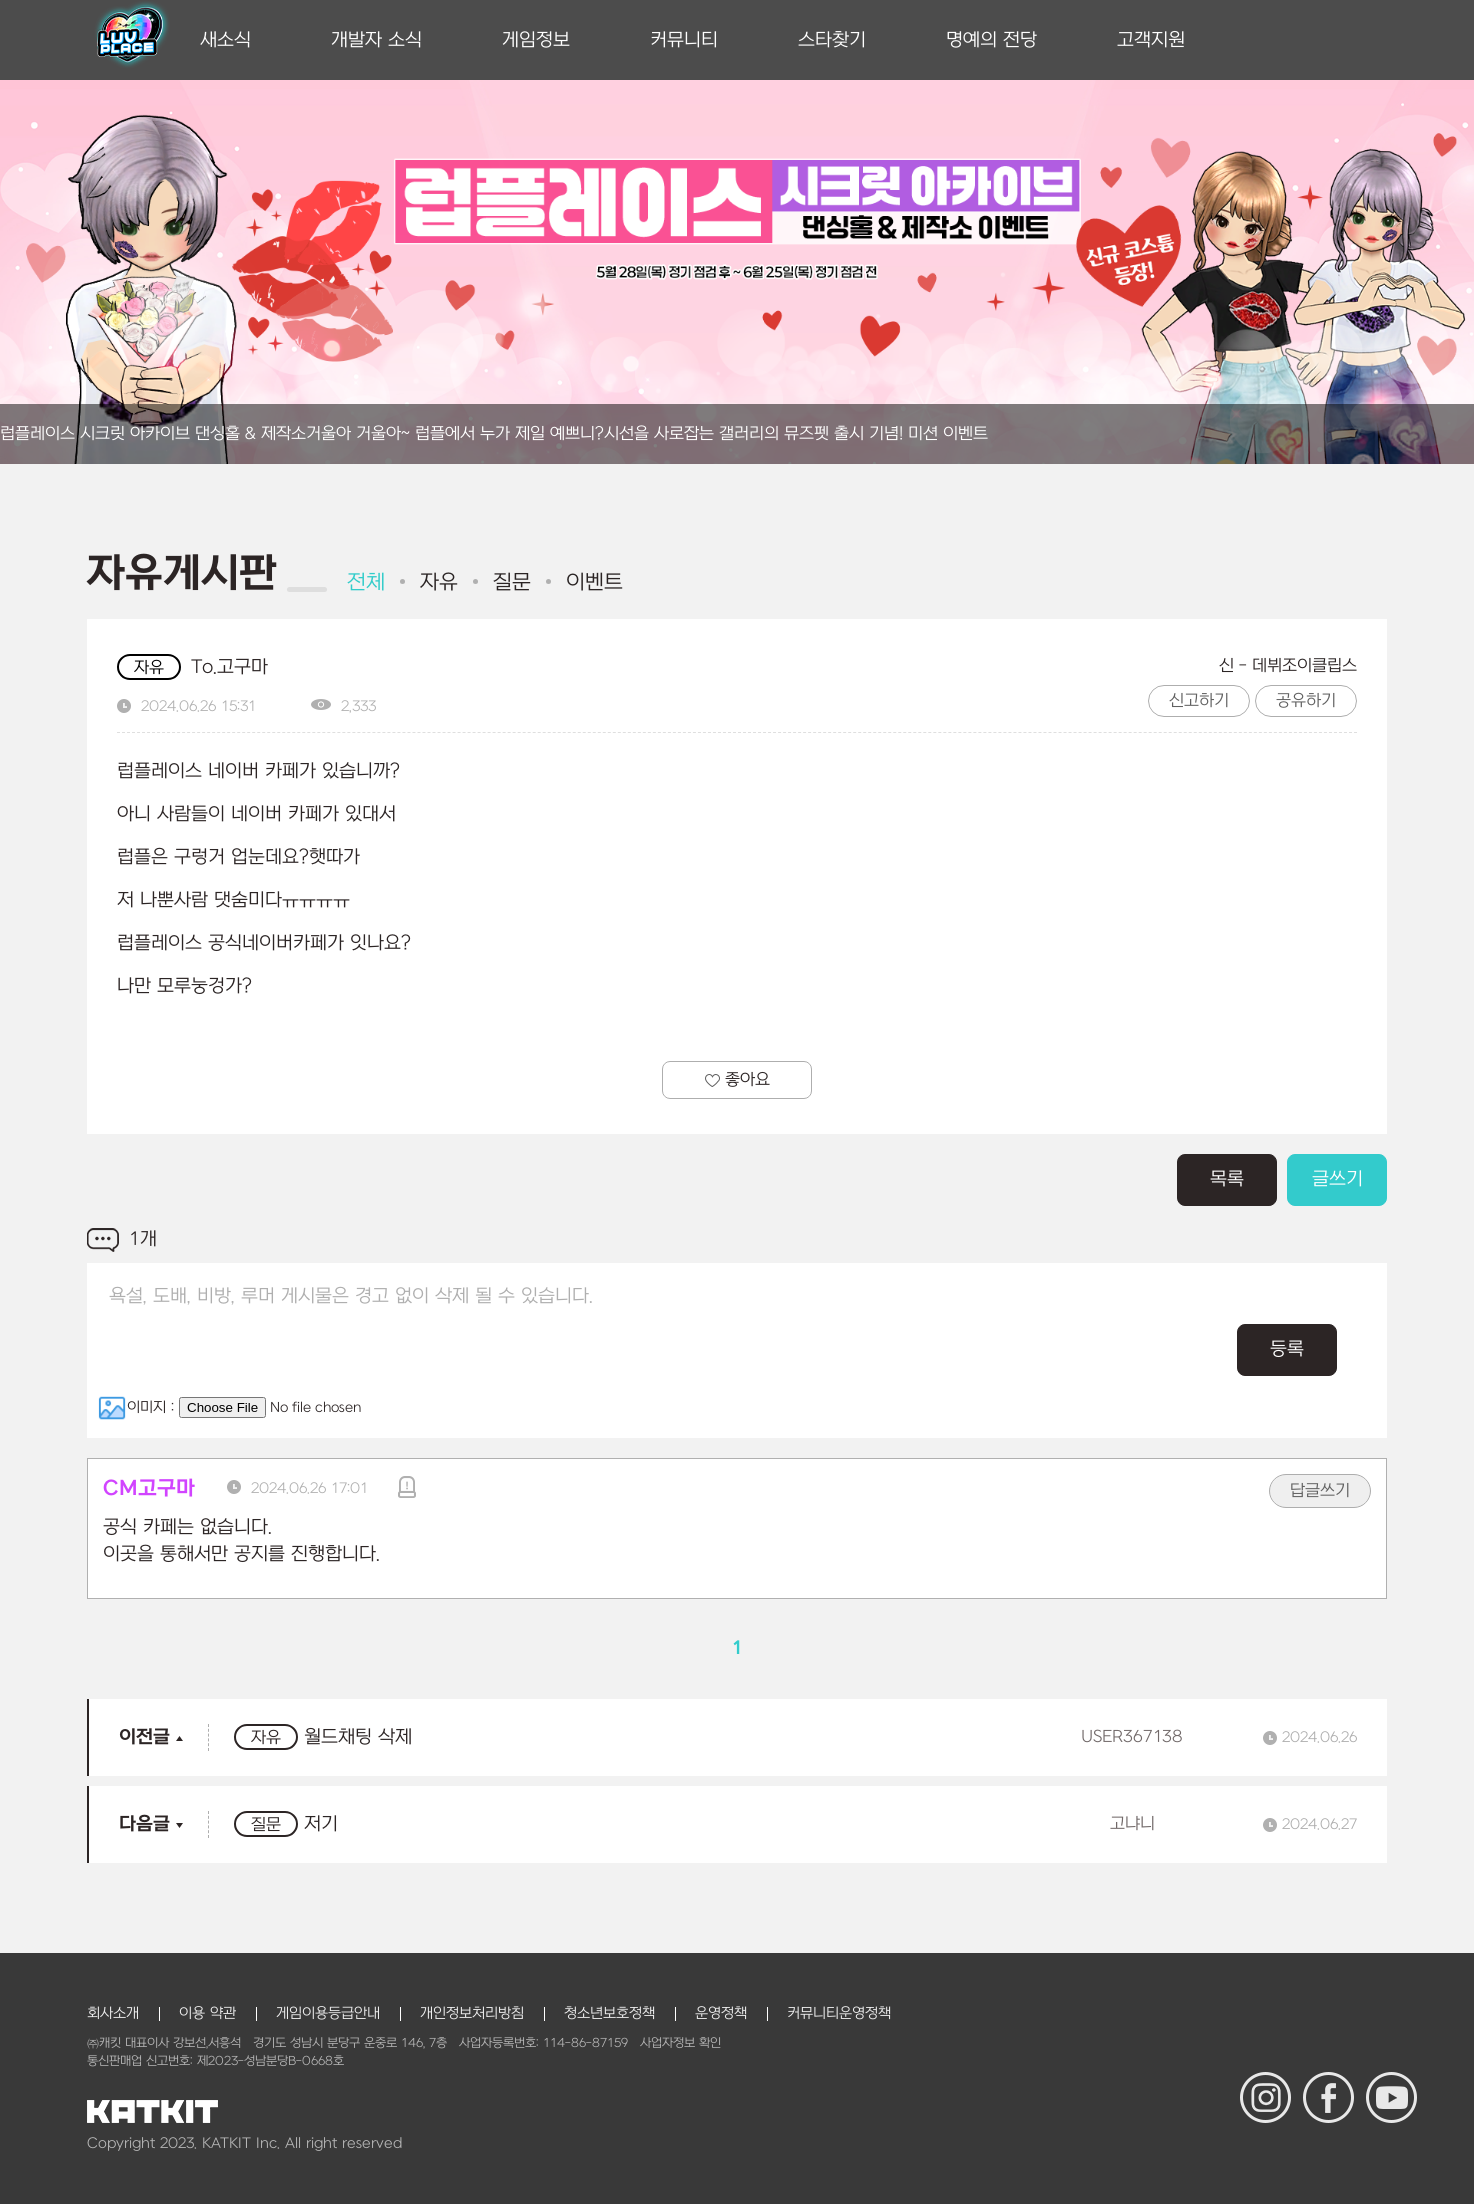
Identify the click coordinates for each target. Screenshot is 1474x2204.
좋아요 (737, 1080)
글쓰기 (1337, 1179)
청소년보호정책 (609, 2013)
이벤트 (594, 582)
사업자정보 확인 (680, 2043)
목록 (1227, 1179)
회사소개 (113, 2013)
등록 (1287, 1349)
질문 (512, 582)
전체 (366, 582)
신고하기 (1199, 701)
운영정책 (721, 2013)
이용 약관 (207, 2013)
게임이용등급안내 (328, 2013)
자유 (439, 582)
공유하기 (1306, 701)
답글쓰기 (1320, 1491)
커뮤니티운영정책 (839, 2013)
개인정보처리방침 (472, 2013)
